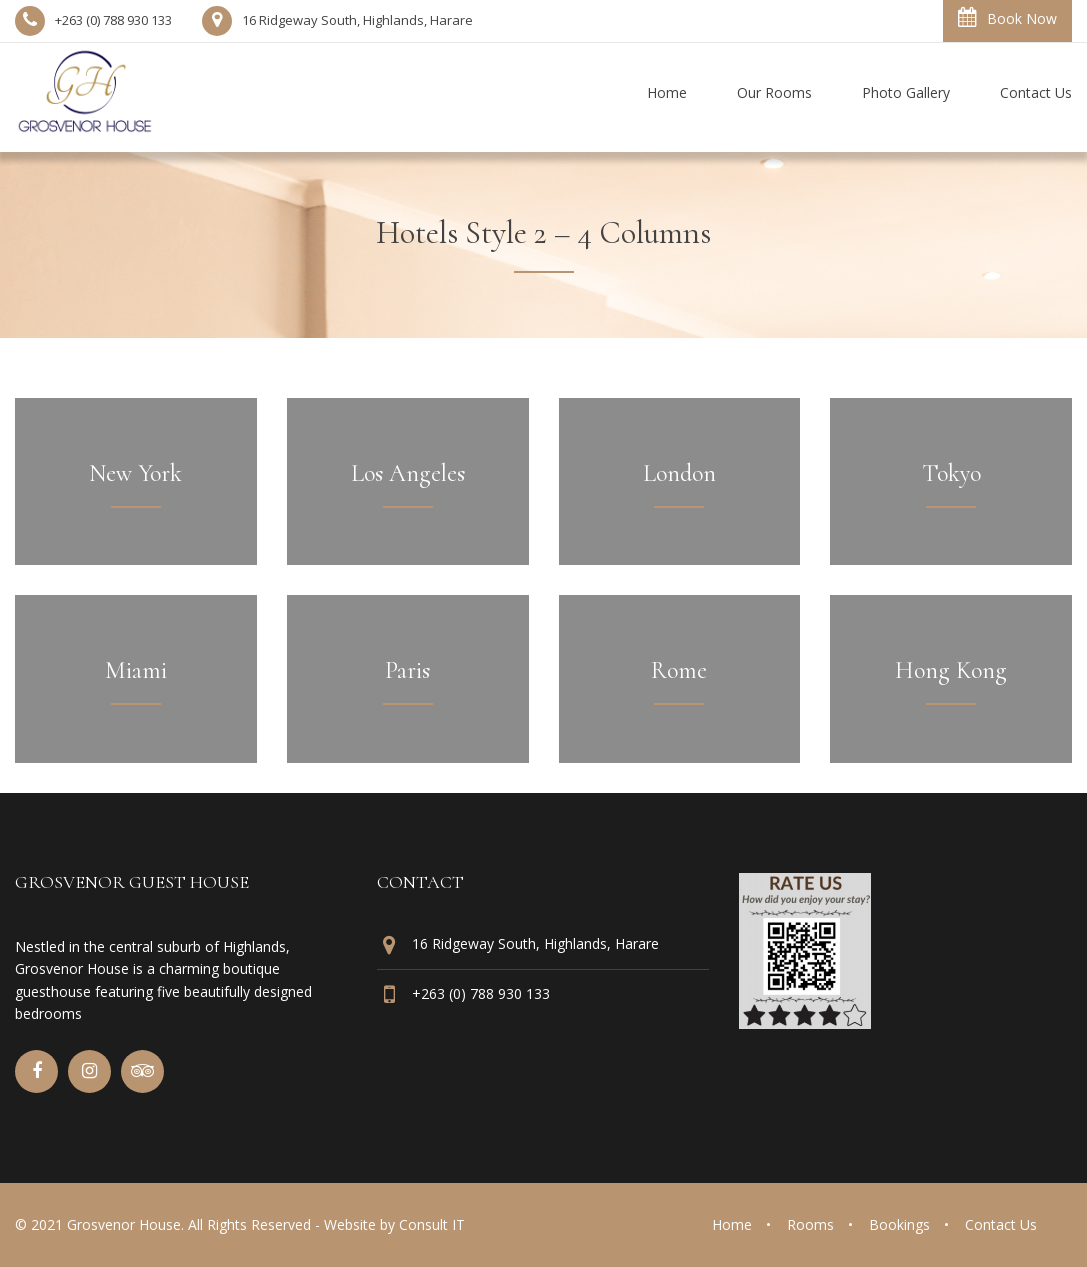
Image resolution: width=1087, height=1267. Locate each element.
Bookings (899, 1224)
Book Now (1007, 17)
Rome (679, 670)
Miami (136, 670)
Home (732, 1224)
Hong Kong (951, 670)
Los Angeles (408, 473)
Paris (407, 670)
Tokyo (951, 473)
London (679, 473)
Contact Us (1001, 1224)
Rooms (810, 1224)
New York (135, 473)
